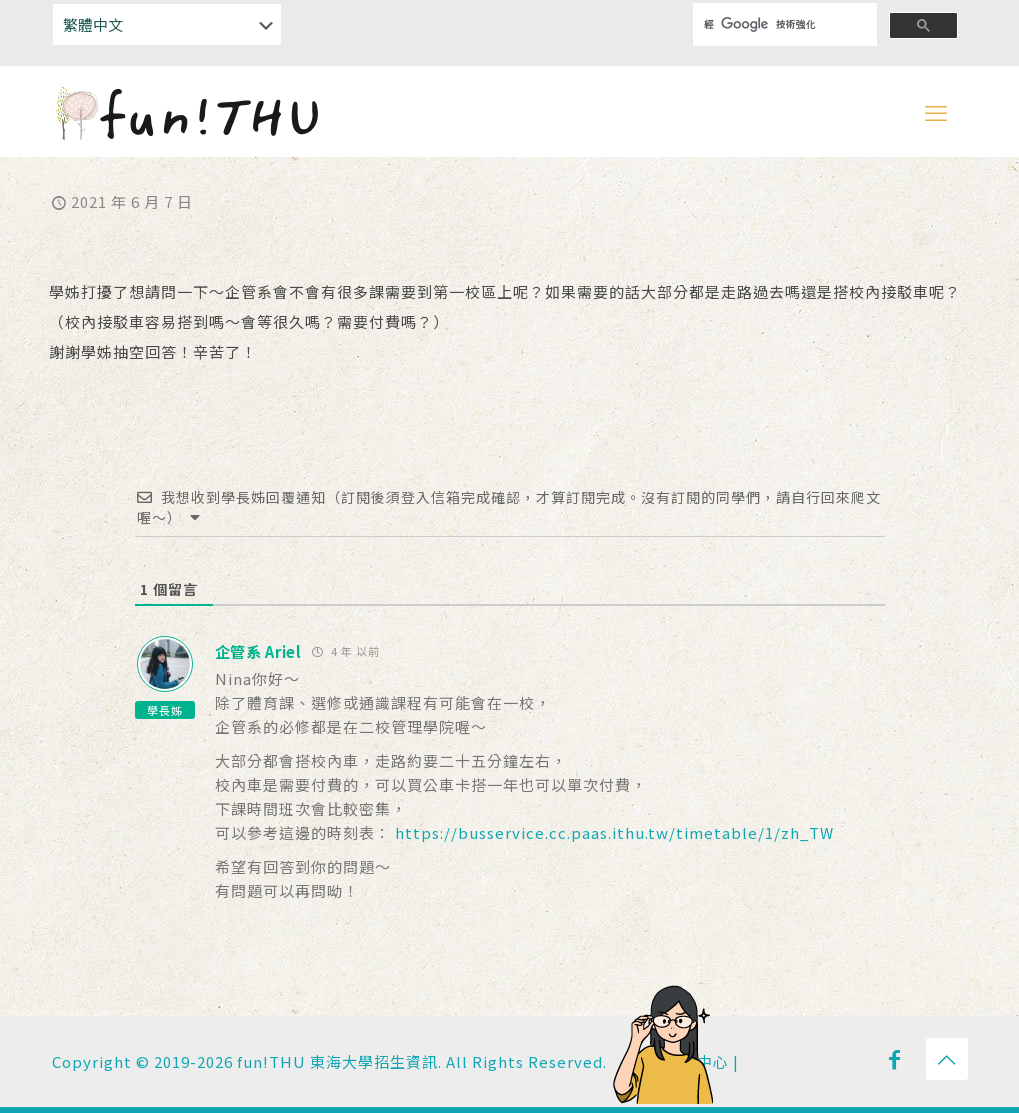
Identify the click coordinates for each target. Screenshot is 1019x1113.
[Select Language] (167, 24)
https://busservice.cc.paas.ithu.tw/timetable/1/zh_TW (614, 832)
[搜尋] (772, 24)
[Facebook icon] (895, 1058)
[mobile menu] (936, 111)
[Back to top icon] (947, 1059)
